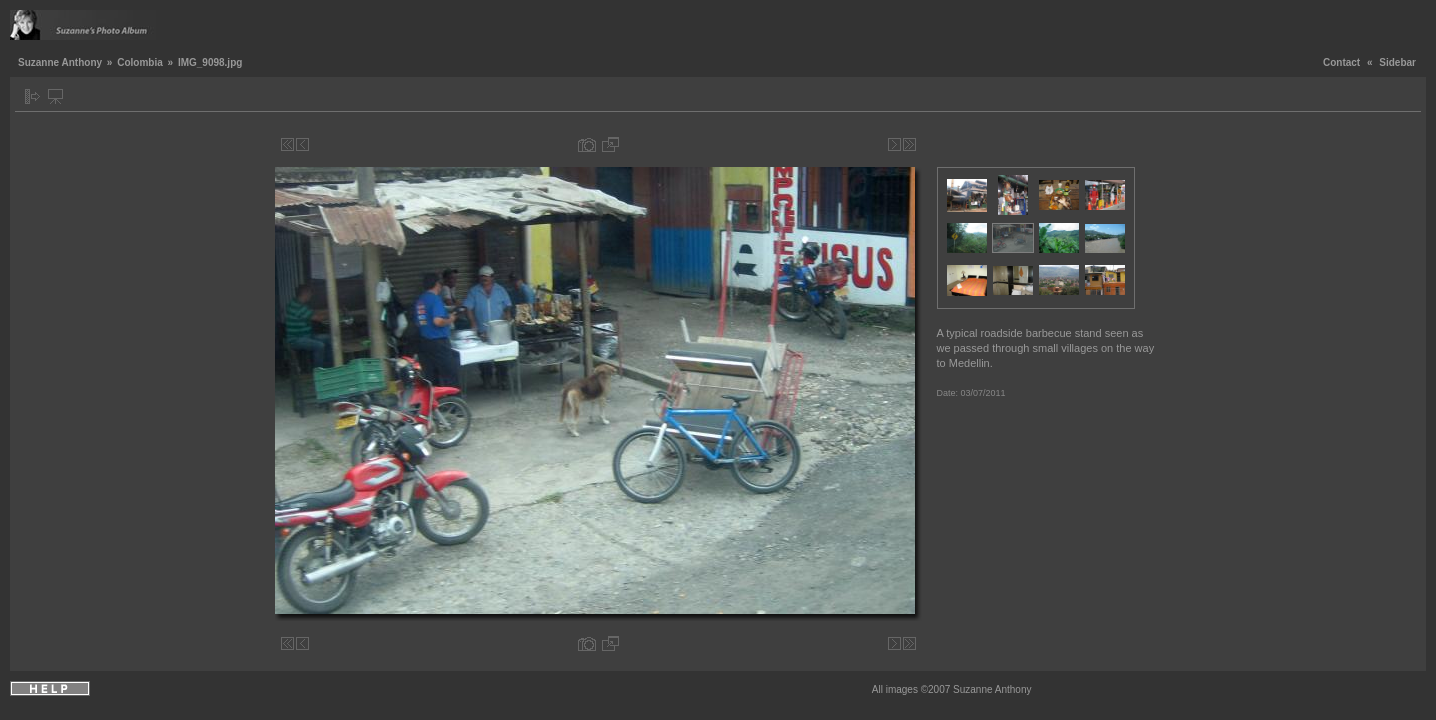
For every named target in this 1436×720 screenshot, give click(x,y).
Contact (1341, 62)
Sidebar (1397, 62)
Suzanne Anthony (60, 62)
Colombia (140, 62)
